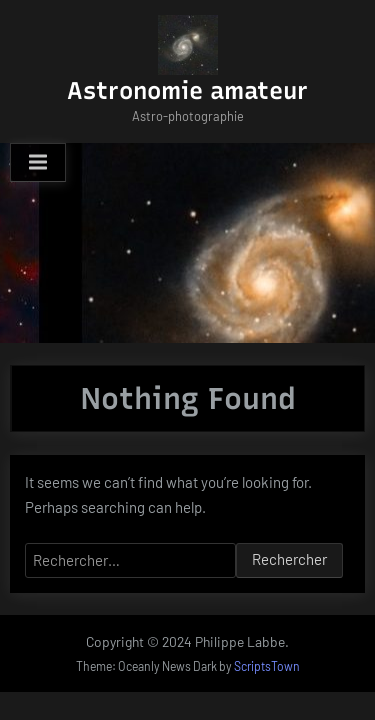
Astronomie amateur (187, 90)
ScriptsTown (267, 666)
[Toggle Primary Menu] (38, 163)
